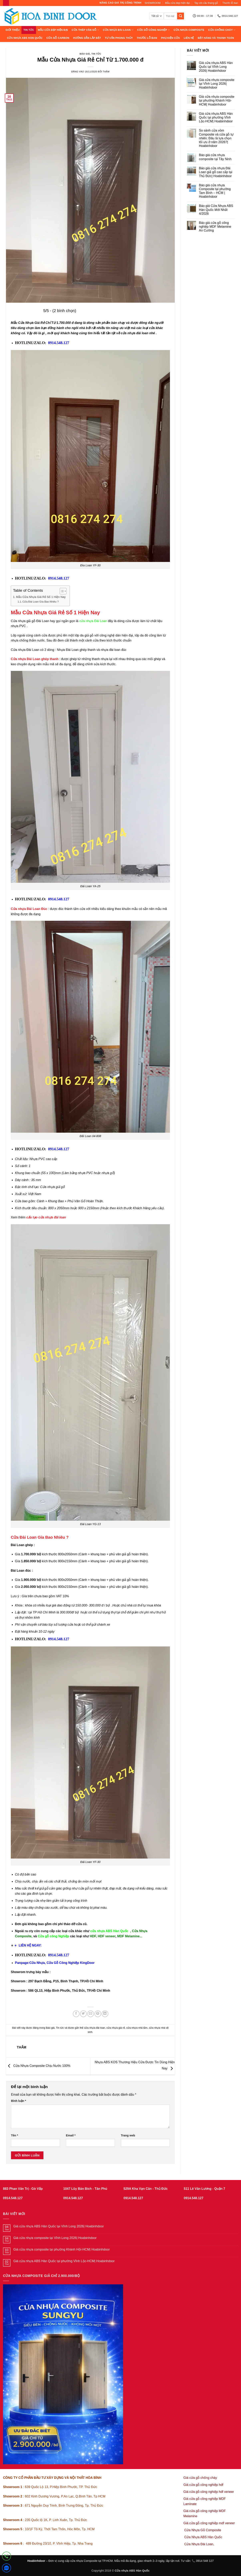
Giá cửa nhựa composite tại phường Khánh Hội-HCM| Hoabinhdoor (216, 100)
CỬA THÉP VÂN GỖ (85, 30)
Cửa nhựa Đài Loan (25, 659)
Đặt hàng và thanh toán (216, 37)
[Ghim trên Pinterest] (97, 2013)
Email (70, 2135)
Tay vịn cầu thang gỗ (206, 2)
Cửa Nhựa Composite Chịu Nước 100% (38, 2065)
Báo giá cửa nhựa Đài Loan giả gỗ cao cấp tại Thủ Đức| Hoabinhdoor (215, 172)
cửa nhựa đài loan (94, 2027)
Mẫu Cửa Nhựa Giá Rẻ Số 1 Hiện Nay (41, 597)
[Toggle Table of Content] (61, 591)
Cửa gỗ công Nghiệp (53, 1936)
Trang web (128, 2135)
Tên (14, 2135)
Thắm (106, 71)
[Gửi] (180, 16)
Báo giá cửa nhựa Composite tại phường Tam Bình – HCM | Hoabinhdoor (215, 191)
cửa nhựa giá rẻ (115, 2027)
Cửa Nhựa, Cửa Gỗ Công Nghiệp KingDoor (62, 1962)
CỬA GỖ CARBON (57, 37)
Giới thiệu (13, 29)
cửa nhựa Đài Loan (93, 621)
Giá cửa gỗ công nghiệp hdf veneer (208, 2491)
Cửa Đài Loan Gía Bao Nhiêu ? (40, 601)
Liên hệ (189, 37)
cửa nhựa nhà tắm (137, 2027)
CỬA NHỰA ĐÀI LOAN (118, 30)
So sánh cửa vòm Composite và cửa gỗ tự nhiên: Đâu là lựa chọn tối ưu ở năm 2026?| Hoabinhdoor (216, 138)
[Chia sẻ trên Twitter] (83, 2013)
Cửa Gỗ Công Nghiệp (153, 30)
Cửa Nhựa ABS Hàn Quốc (25, 37)
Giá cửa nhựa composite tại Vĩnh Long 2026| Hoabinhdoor (216, 83)
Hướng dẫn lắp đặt (87, 37)
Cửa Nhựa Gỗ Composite (203, 2530)
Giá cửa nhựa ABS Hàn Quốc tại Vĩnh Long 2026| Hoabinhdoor (216, 66)
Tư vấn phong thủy (119, 37)
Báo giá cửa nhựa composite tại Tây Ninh (215, 157)
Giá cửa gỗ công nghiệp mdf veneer (209, 2523)
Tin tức (28, 29)
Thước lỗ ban (230, 2)
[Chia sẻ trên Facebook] (76, 2013)
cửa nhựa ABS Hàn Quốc (109, 1931)
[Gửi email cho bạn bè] (90, 2013)
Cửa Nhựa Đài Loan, (199, 2544)
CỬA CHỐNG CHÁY (221, 30)
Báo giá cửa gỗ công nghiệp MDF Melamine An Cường (215, 226)
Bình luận (18, 2100)
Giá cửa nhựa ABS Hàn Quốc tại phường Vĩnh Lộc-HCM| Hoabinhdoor (216, 117)
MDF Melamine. (128, 1936)
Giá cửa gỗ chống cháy (200, 2477)
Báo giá (84, 54)
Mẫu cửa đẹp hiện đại (177, 2)
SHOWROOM (153, 2)
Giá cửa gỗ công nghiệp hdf (203, 2484)
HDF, (93, 1936)
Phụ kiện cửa (170, 37)
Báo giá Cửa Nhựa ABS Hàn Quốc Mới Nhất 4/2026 (216, 209)
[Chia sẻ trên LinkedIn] (105, 2013)
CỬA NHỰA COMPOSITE (189, 29)
